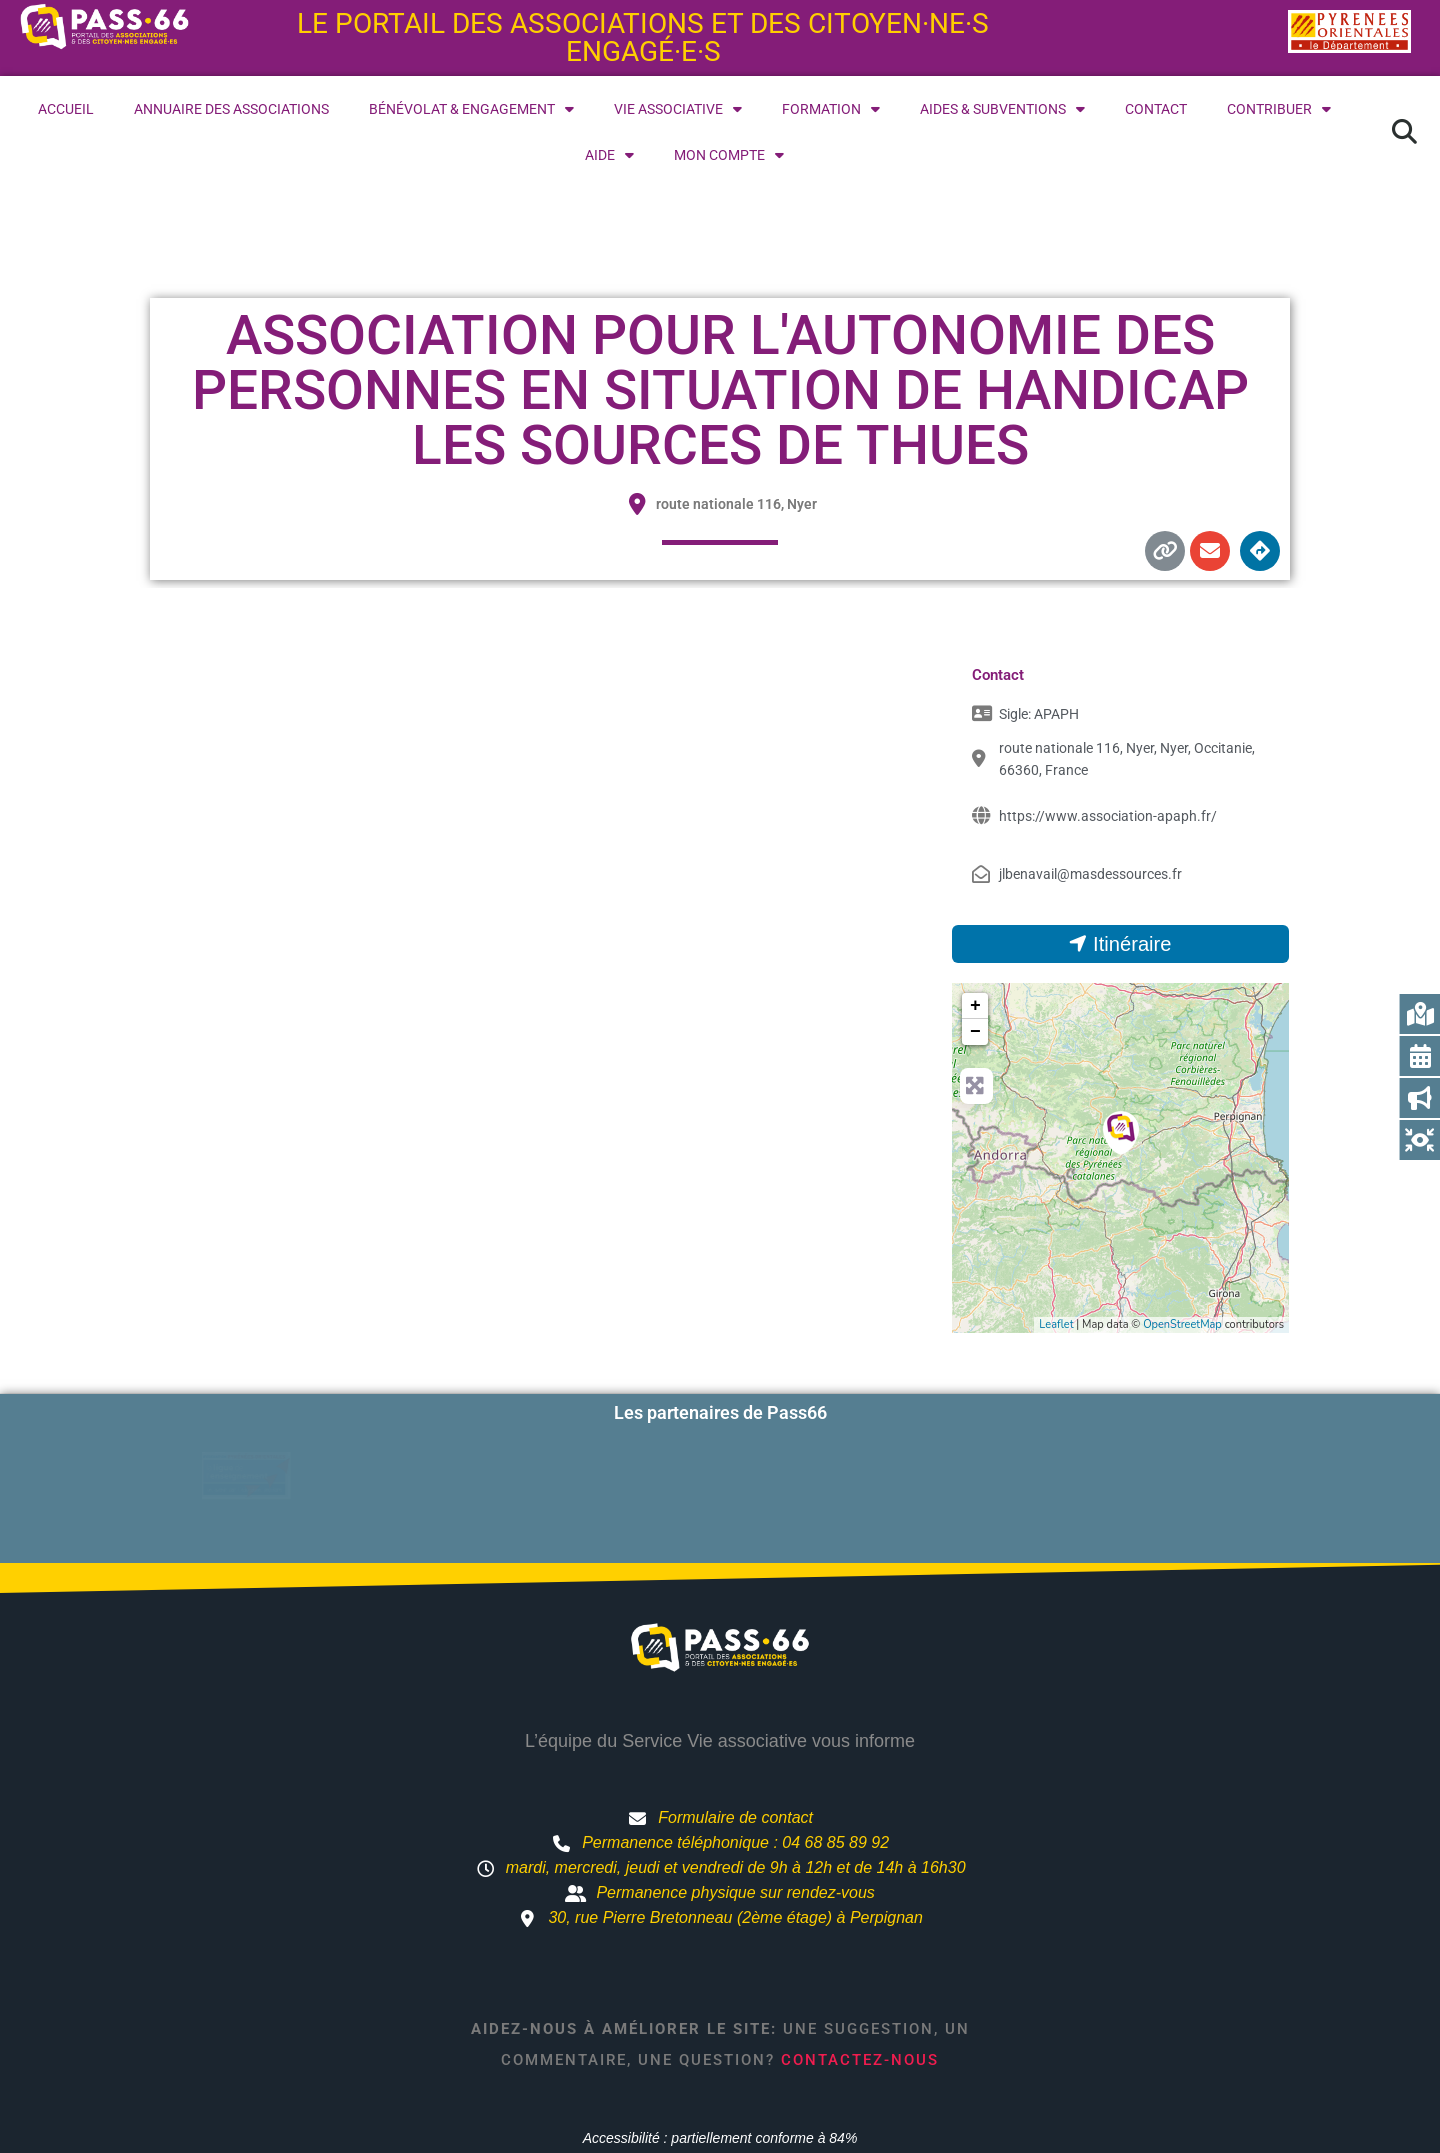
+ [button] (975, 1006)
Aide (609, 155)
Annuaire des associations (231, 109)
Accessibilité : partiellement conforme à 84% (720, 2071)
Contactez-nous (860, 1994)
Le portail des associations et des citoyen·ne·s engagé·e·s (643, 37)
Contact (1156, 109)
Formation (831, 109)
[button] (1404, 132)
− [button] (975, 1032)
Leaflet (1056, 1324)
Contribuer (1279, 109)
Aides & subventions (1002, 109)
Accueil (66, 109)
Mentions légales (921, 2107)
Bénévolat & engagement (471, 109)
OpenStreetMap (1182, 1324)
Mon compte (729, 155)
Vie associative (678, 109)
